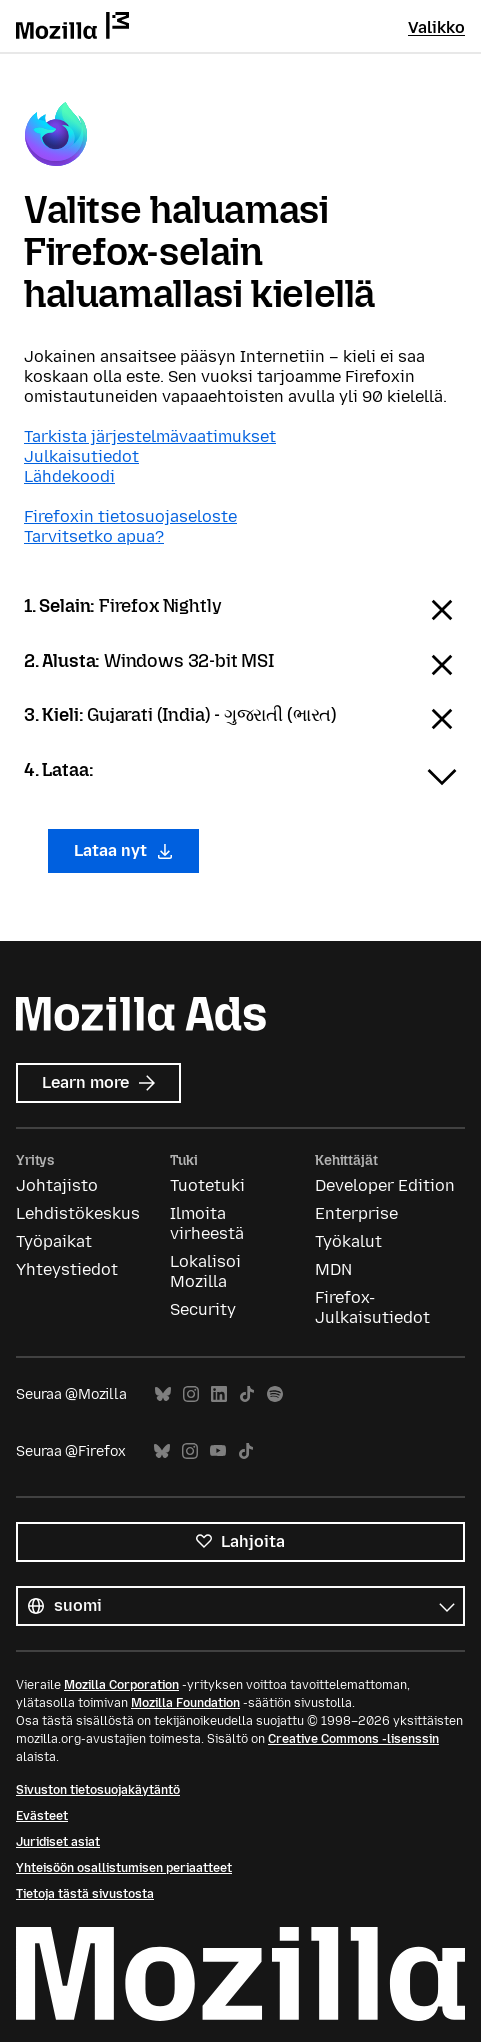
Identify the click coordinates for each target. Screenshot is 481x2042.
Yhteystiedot (67, 1269)
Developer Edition (385, 1185)
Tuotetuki (207, 1185)
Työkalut (348, 1241)
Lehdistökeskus (78, 1213)
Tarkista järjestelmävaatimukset (150, 436)
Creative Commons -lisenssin (353, 1739)
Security (203, 1309)
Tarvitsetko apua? (94, 536)
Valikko (436, 27)
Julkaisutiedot (81, 456)
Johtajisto (57, 1185)
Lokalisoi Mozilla (205, 1271)
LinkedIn (219, 1394)
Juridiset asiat (58, 1842)
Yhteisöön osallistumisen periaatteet (124, 1868)
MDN (333, 1269)
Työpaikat (54, 1241)
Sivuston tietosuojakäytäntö (98, 1790)
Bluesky (163, 1394)
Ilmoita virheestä (207, 1223)
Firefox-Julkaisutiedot (372, 1307)
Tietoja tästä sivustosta (85, 1894)
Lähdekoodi (69, 476)
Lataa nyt (123, 850)
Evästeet (42, 1816)
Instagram (191, 1394)
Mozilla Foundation (185, 1703)
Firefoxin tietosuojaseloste (130, 516)
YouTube (218, 1451)
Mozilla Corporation (121, 1685)
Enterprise (356, 1213)
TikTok (247, 1394)
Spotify (275, 1394)
